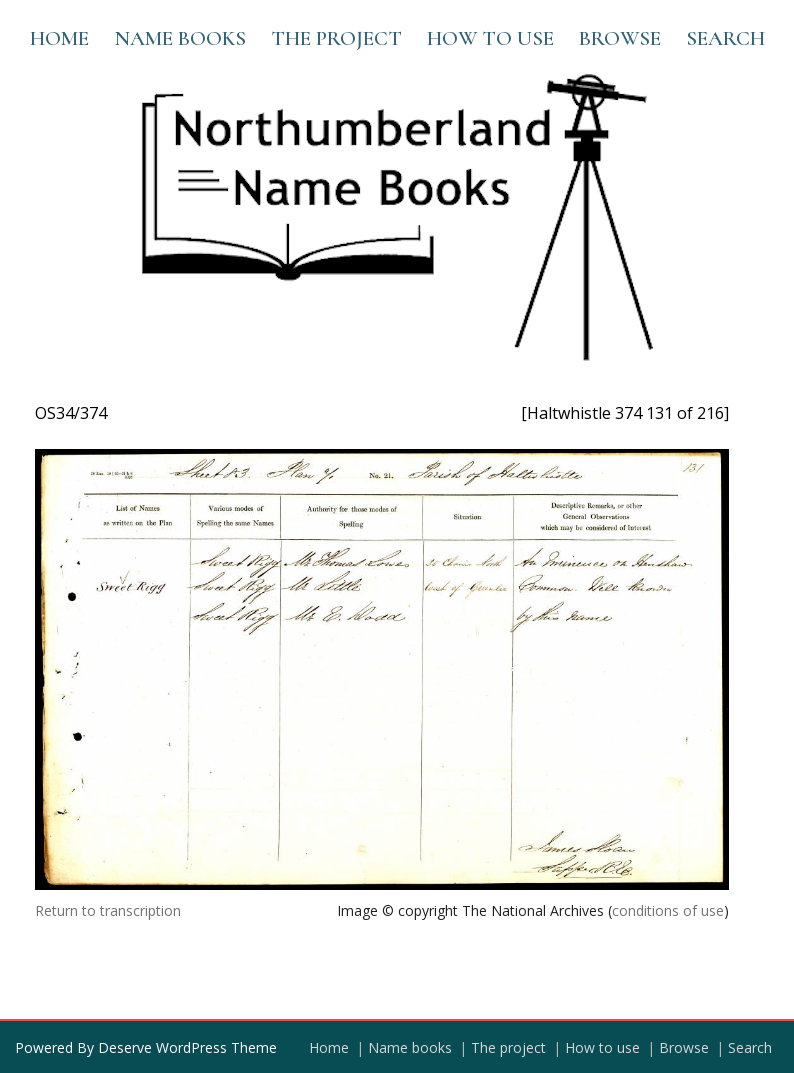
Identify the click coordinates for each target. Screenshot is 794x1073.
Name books (180, 38)
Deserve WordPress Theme (187, 1047)
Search (725, 38)
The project (336, 38)
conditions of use (668, 910)
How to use (490, 38)
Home (59, 38)
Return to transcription (108, 910)
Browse (620, 38)
